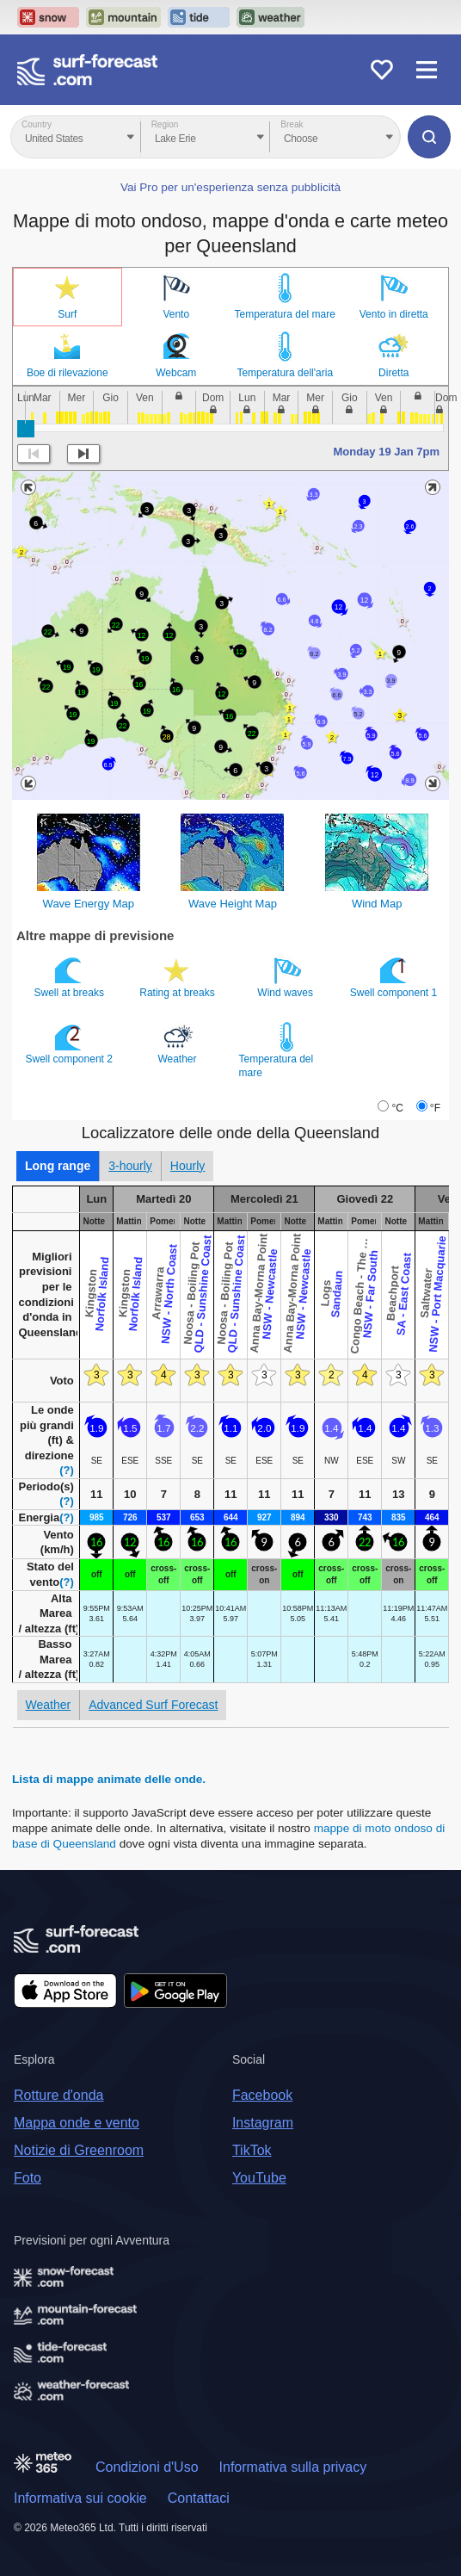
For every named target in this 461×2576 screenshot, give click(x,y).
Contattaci (199, 2498)
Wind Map (377, 903)
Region (165, 124)
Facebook (262, 2095)
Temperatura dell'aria (285, 373)
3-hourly (130, 1166)
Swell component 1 (395, 977)
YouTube (259, 2177)
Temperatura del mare (285, 314)
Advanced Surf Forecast (153, 1705)
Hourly (187, 1166)
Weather (178, 1043)
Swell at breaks (71, 977)
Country (37, 124)
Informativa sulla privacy (293, 2467)
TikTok (252, 2150)
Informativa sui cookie (80, 2498)
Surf (67, 314)
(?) (66, 1470)
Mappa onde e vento (76, 2122)
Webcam (176, 373)
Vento (176, 314)
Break (291, 124)
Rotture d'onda (58, 2095)
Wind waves (286, 977)
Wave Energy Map (88, 903)
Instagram (262, 2122)
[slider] (25, 428)
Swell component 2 (71, 1043)
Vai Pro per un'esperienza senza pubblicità (230, 187)
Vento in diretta (394, 314)
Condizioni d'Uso (147, 2467)
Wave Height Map (232, 903)
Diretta (393, 373)
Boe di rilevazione (67, 373)
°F (435, 1108)
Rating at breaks (178, 977)
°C (397, 1108)
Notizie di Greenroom (79, 2150)
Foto (27, 2177)
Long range (57, 1166)
